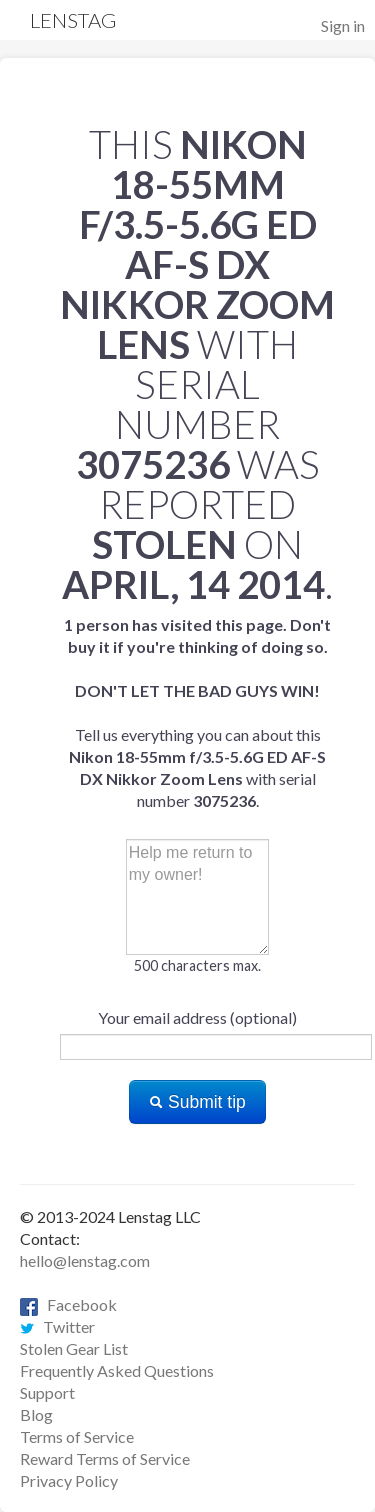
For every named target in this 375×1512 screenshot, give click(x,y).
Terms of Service (77, 1436)
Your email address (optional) (197, 1017)
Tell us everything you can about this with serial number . (197, 712)
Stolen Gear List (74, 1348)
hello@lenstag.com (85, 1260)
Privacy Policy (69, 1480)
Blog (36, 1414)
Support (47, 1392)
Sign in (343, 25)
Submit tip (197, 1102)
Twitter (57, 1326)
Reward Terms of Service (105, 1458)
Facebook (68, 1304)
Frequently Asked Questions (117, 1370)
